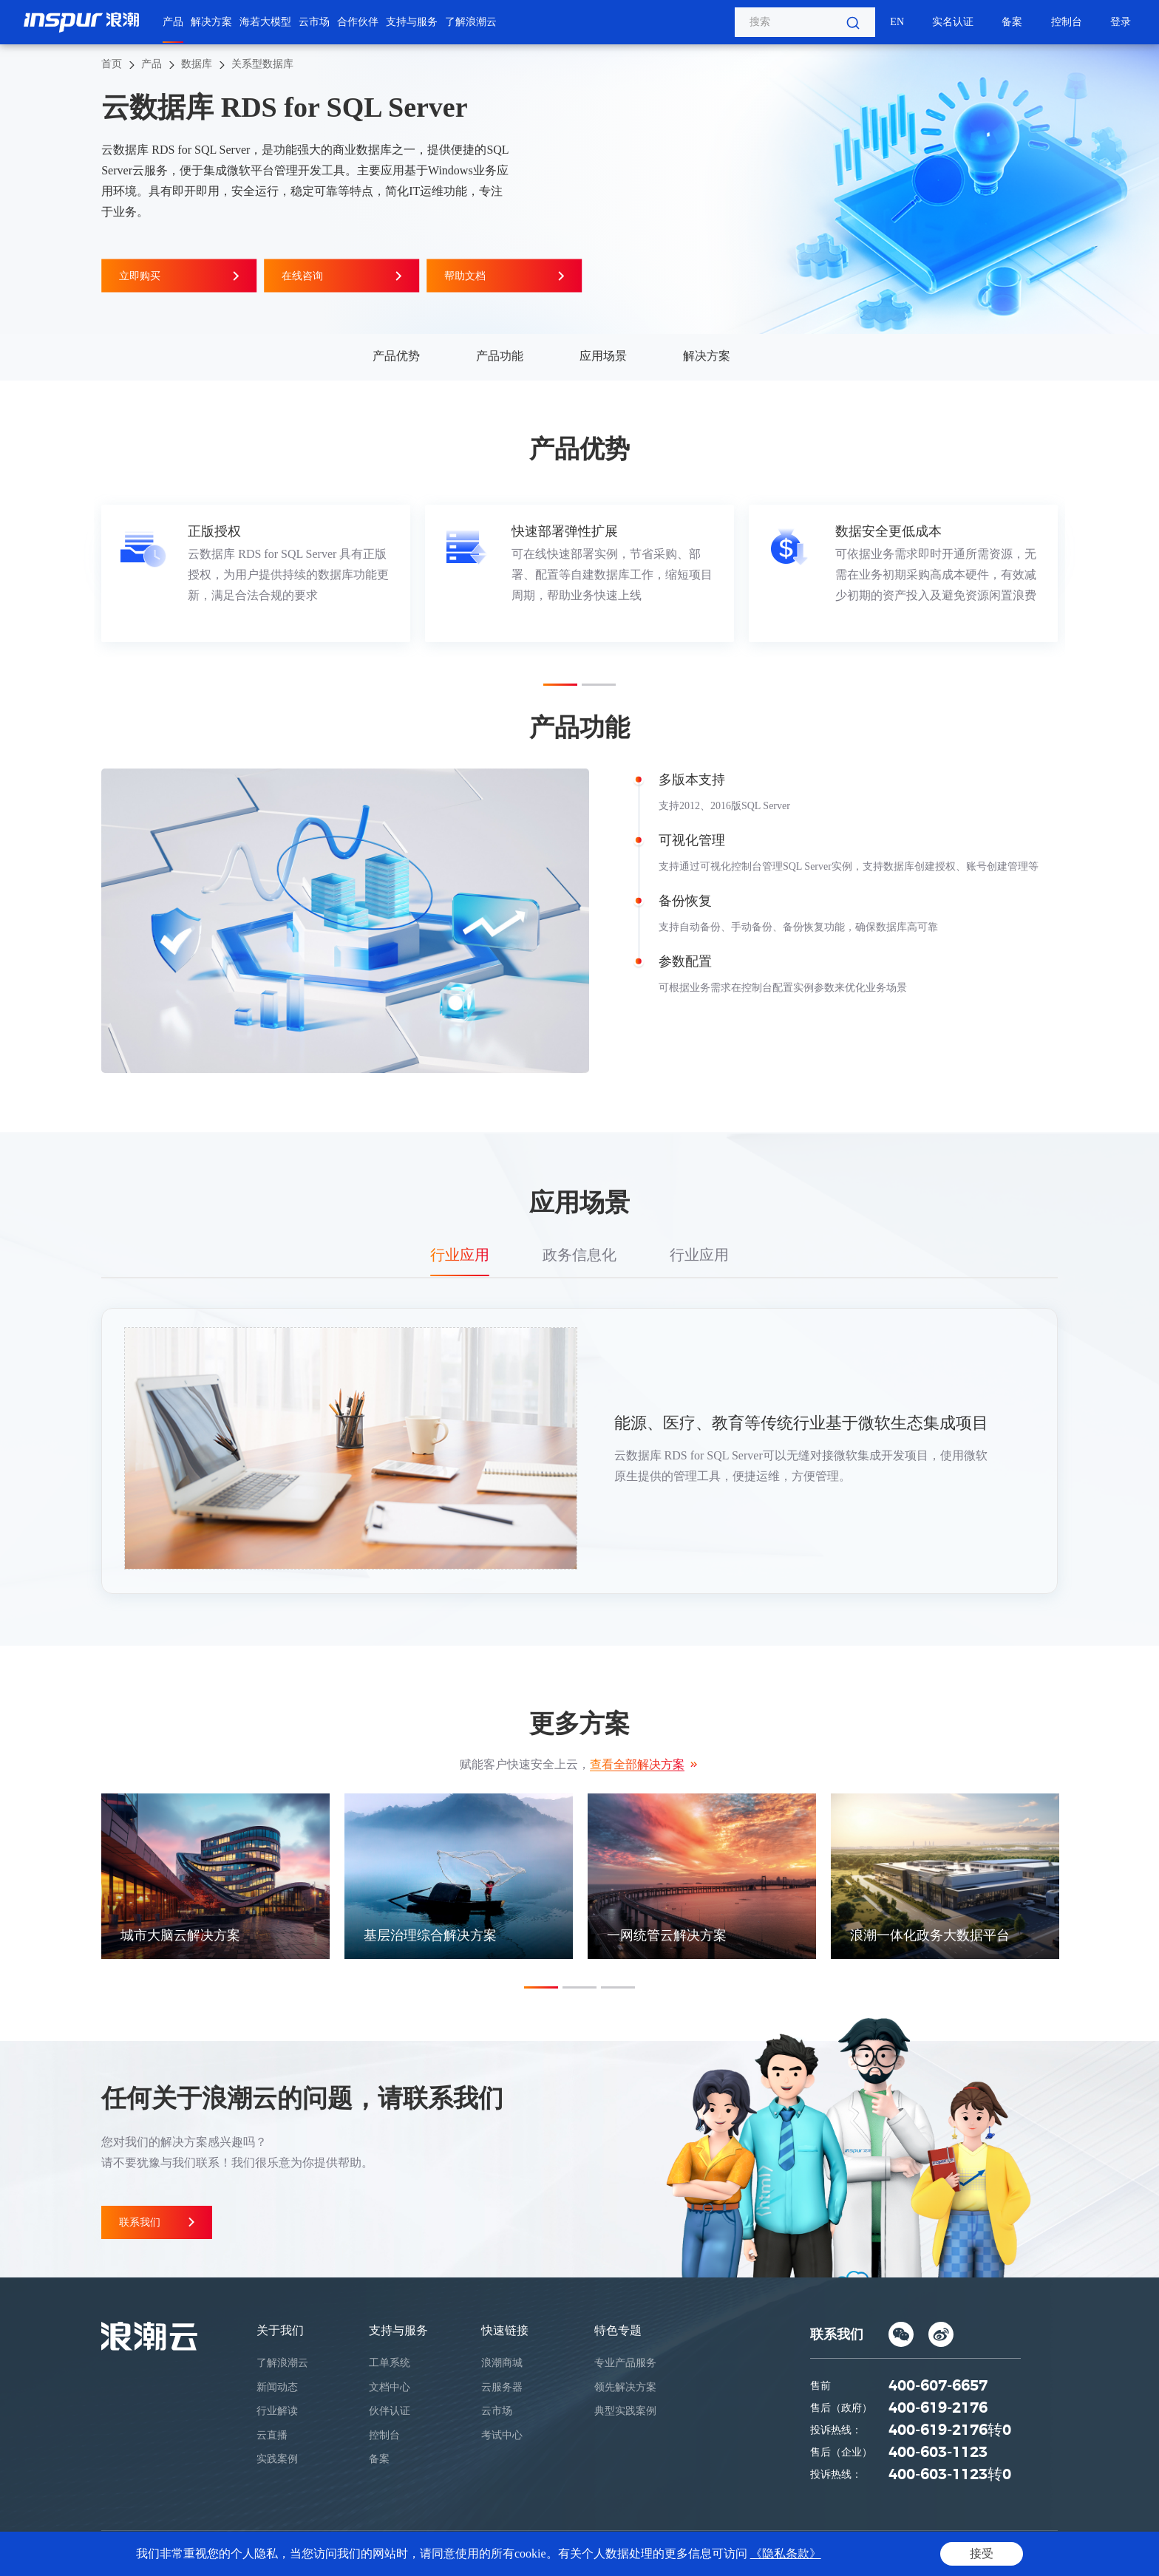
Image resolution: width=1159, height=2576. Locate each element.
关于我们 (280, 2330)
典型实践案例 (625, 2410)
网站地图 (1031, 2553)
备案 (1012, 21)
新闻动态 (277, 2387)
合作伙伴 (357, 21)
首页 (111, 63)
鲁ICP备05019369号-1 (639, 2553)
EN (897, 21)
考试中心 (502, 2435)
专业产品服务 (625, 2362)
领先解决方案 (625, 2387)
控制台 (1066, 21)
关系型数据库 (262, 63)
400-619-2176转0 (949, 2430)
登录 (1120, 21)
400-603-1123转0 (949, 2474)
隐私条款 (919, 2553)
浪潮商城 (502, 2362)
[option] (256, 573)
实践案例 (277, 2458)
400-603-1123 (938, 2452)
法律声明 (975, 2553)
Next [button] (1057, 573)
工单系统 (389, 2362)
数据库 (196, 63)
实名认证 (952, 21)
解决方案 (211, 21)
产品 (173, 21)
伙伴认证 (389, 2410)
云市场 (314, 21)
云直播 (272, 2435)
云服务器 (502, 2387)
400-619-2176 (938, 2408)
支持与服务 (412, 21)
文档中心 (389, 2387)
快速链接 (504, 2330)
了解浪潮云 (471, 21)
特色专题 (618, 2330)
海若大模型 (265, 21)
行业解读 (277, 2410)
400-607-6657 (938, 2386)
